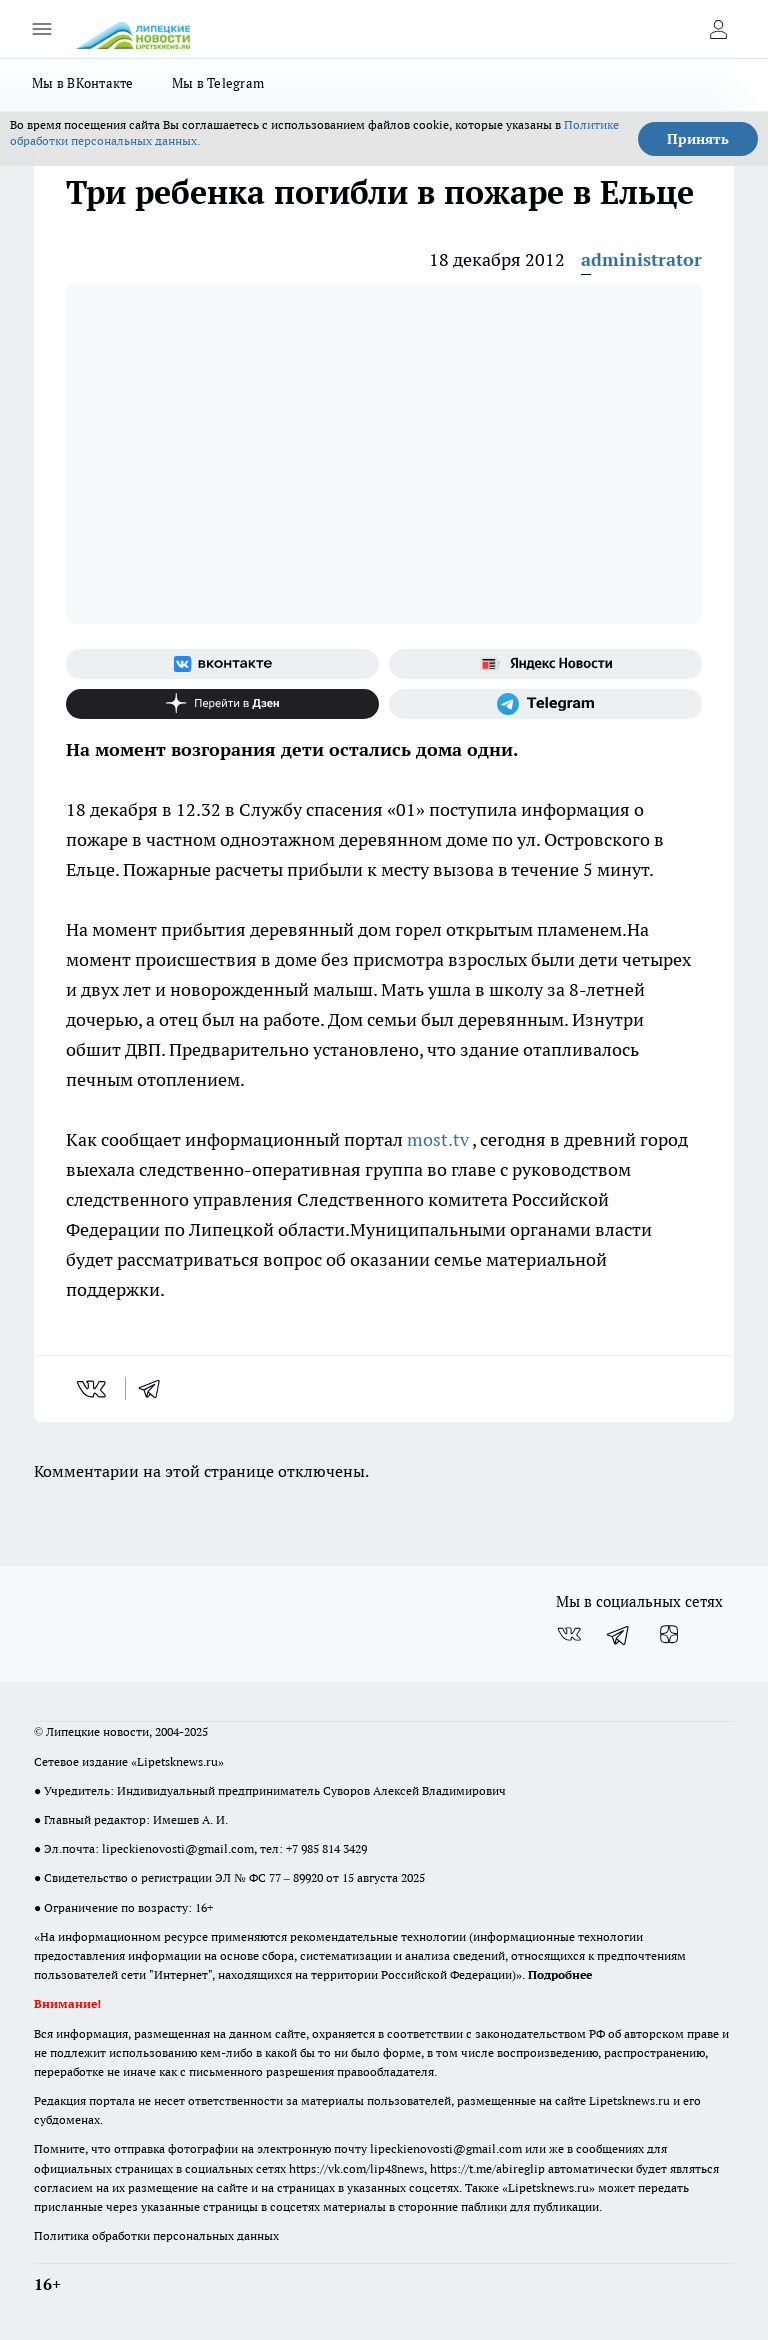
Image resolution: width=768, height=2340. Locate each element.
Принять (698, 139)
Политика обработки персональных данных (156, 2235)
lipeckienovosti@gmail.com (178, 1848)
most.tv (438, 1139)
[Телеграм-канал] (545, 704)
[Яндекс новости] (545, 664)
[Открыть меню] (42, 29)
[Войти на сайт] (718, 29)
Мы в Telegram (218, 83)
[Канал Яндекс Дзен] (222, 704)
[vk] (93, 1389)
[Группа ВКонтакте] (222, 664)
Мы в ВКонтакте (83, 83)
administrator (641, 259)
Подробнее (560, 1974)
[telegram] (156, 1389)
